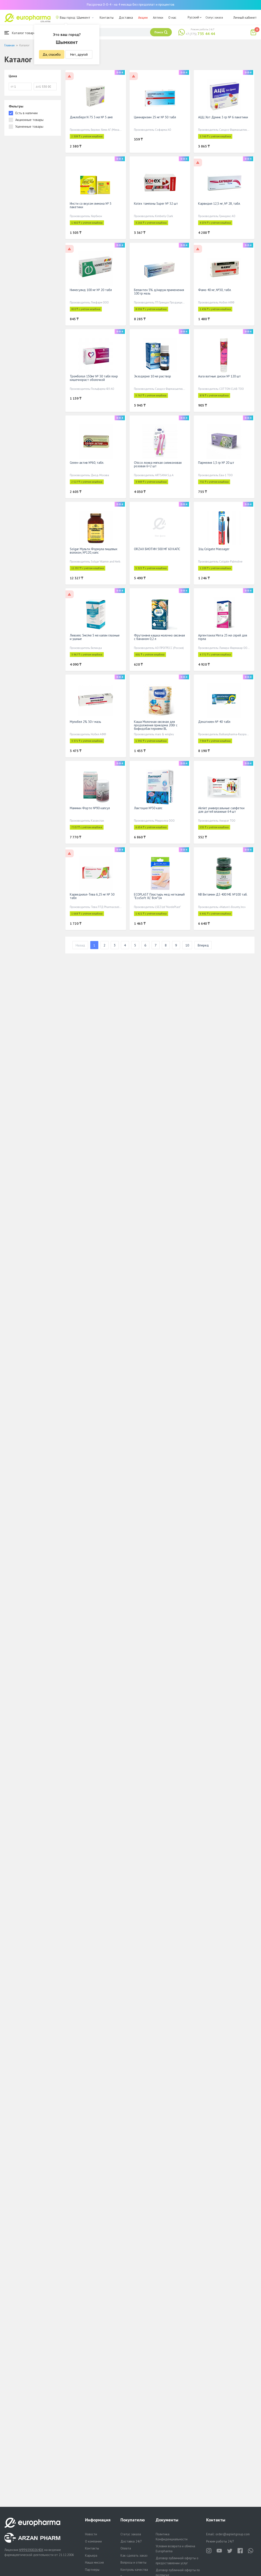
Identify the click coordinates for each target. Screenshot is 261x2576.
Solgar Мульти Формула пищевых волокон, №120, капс (93, 550)
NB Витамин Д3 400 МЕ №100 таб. (223, 894)
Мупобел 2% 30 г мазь (85, 722)
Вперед (203, 945)
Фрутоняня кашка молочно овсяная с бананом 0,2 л (159, 637)
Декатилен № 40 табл (214, 722)
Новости (91, 2534)
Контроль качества (134, 2570)
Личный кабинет (245, 17)
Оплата (125, 2548)
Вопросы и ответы (133, 2562)
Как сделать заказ (133, 2555)
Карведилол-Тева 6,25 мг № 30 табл (92, 896)
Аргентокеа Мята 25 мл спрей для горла (222, 637)
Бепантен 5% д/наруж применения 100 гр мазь (159, 291)
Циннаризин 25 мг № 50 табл (155, 117)
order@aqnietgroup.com (233, 2534)
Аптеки (158, 17)
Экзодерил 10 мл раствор (152, 376)
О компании (93, 2541)
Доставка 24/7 (131, 2541)
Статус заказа (214, 17)
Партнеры (92, 2570)
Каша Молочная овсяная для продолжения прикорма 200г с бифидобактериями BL (155, 725)
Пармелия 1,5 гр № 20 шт (216, 463)
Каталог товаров (20, 32)
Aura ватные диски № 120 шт (219, 376)
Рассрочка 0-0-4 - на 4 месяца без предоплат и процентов (130, 4)
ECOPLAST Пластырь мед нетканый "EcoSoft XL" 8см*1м (159, 896)
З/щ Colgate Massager (213, 549)
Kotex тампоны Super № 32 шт (156, 203)
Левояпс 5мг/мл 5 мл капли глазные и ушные (95, 637)
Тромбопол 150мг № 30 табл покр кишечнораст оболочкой (94, 378)
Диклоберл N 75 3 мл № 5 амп (91, 117)
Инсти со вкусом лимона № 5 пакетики (90, 205)
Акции (143, 17)
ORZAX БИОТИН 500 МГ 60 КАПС (157, 549)
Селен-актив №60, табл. (87, 463)
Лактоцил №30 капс (148, 808)
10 (187, 945)
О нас (172, 17)
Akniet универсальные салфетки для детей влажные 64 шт (221, 810)
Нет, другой (79, 54)
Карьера (91, 2555)
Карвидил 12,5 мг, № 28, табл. (219, 203)
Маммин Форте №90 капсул (90, 808)
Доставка (126, 17)
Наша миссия (94, 2562)
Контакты (107, 17)
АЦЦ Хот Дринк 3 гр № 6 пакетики (223, 117)
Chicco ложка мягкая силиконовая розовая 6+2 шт (158, 464)
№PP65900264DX (31, 2550)
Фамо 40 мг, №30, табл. (214, 290)
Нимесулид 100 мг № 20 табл (91, 290)
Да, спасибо (52, 54)
